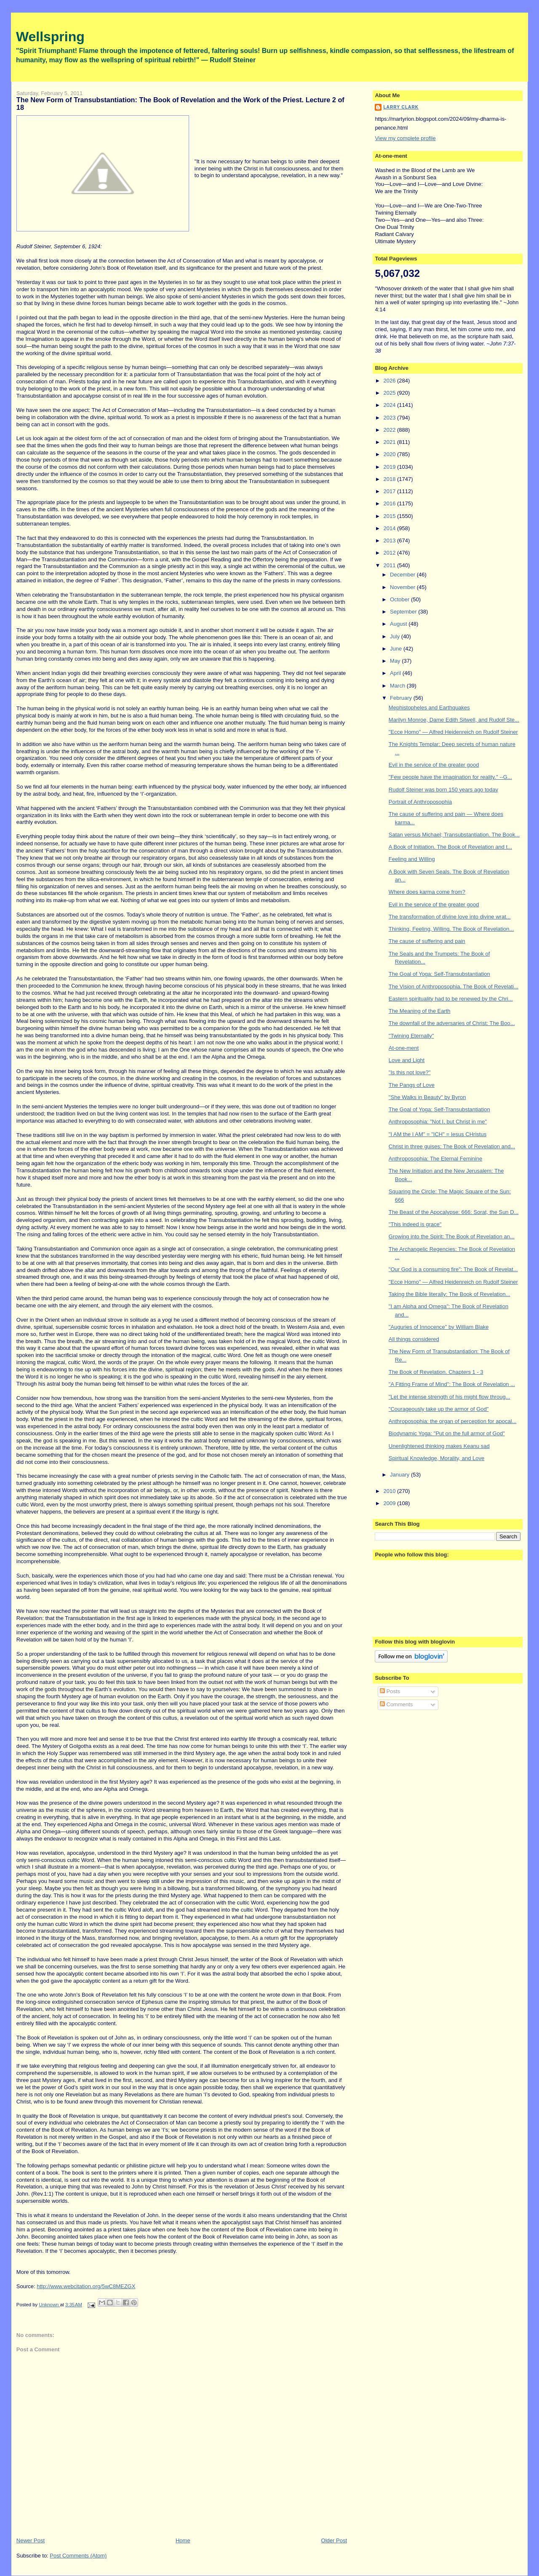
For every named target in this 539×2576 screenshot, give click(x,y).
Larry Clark (401, 107)
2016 (390, 503)
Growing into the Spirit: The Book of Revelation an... (452, 1236)
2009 (390, 1503)
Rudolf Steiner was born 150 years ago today (443, 789)
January (400, 1474)
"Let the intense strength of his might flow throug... (449, 1397)
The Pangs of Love (412, 1085)
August (399, 624)
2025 (390, 393)
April (396, 673)
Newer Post (30, 2540)
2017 (390, 491)
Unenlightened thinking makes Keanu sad (439, 1446)
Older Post (334, 2540)
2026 (390, 380)
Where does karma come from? (427, 892)
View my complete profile (405, 138)
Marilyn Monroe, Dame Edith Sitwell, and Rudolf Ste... (454, 720)
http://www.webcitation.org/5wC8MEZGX (86, 2286)
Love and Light (406, 1060)
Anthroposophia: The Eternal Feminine (435, 1158)
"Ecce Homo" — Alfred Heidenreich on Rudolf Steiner (453, 732)
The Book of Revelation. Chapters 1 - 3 (436, 1372)
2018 (390, 479)
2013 (390, 540)
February (402, 698)
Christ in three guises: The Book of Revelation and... (452, 1146)
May (396, 661)
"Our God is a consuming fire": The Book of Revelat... (453, 1269)
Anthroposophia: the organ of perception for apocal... (453, 1421)
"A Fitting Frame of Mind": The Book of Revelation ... (452, 1384)
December (403, 574)
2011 (390, 565)
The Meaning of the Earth (420, 1011)
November (403, 587)
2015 (390, 516)
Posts (390, 1691)
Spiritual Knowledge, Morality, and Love (436, 1458)
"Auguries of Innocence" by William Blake (439, 1327)
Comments (396, 1704)
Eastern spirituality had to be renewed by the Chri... (451, 999)
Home (183, 2540)
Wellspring (50, 36)
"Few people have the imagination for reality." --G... (450, 777)
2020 (390, 454)
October (400, 599)
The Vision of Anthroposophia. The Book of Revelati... (453, 986)
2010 (390, 1491)
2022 (390, 430)
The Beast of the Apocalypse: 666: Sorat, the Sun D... (454, 1212)
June (396, 648)
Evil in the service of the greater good (434, 765)
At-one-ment (404, 1048)
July (395, 636)
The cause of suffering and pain (427, 941)
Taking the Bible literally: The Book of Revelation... (449, 1294)
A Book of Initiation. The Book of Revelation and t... (450, 847)
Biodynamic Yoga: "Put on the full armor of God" (447, 1433)
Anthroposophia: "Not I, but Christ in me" (438, 1121)
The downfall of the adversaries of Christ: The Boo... (452, 1023)
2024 (390, 405)
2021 (390, 442)
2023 (390, 417)
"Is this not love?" (410, 1072)
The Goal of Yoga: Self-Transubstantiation (439, 974)
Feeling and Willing (412, 859)
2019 (390, 467)
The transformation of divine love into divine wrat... (450, 917)
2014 (390, 528)
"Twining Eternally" (411, 1036)
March (398, 686)
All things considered (414, 1339)
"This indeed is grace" (415, 1224)
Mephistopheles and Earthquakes (429, 707)
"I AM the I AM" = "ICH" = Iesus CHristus (437, 1134)
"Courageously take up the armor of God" (439, 1409)
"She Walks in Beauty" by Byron (427, 1097)
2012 (390, 553)
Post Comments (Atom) (78, 2555)
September (404, 611)
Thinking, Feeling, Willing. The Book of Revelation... (451, 929)
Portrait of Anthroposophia (420, 802)
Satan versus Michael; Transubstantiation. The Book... (454, 834)
